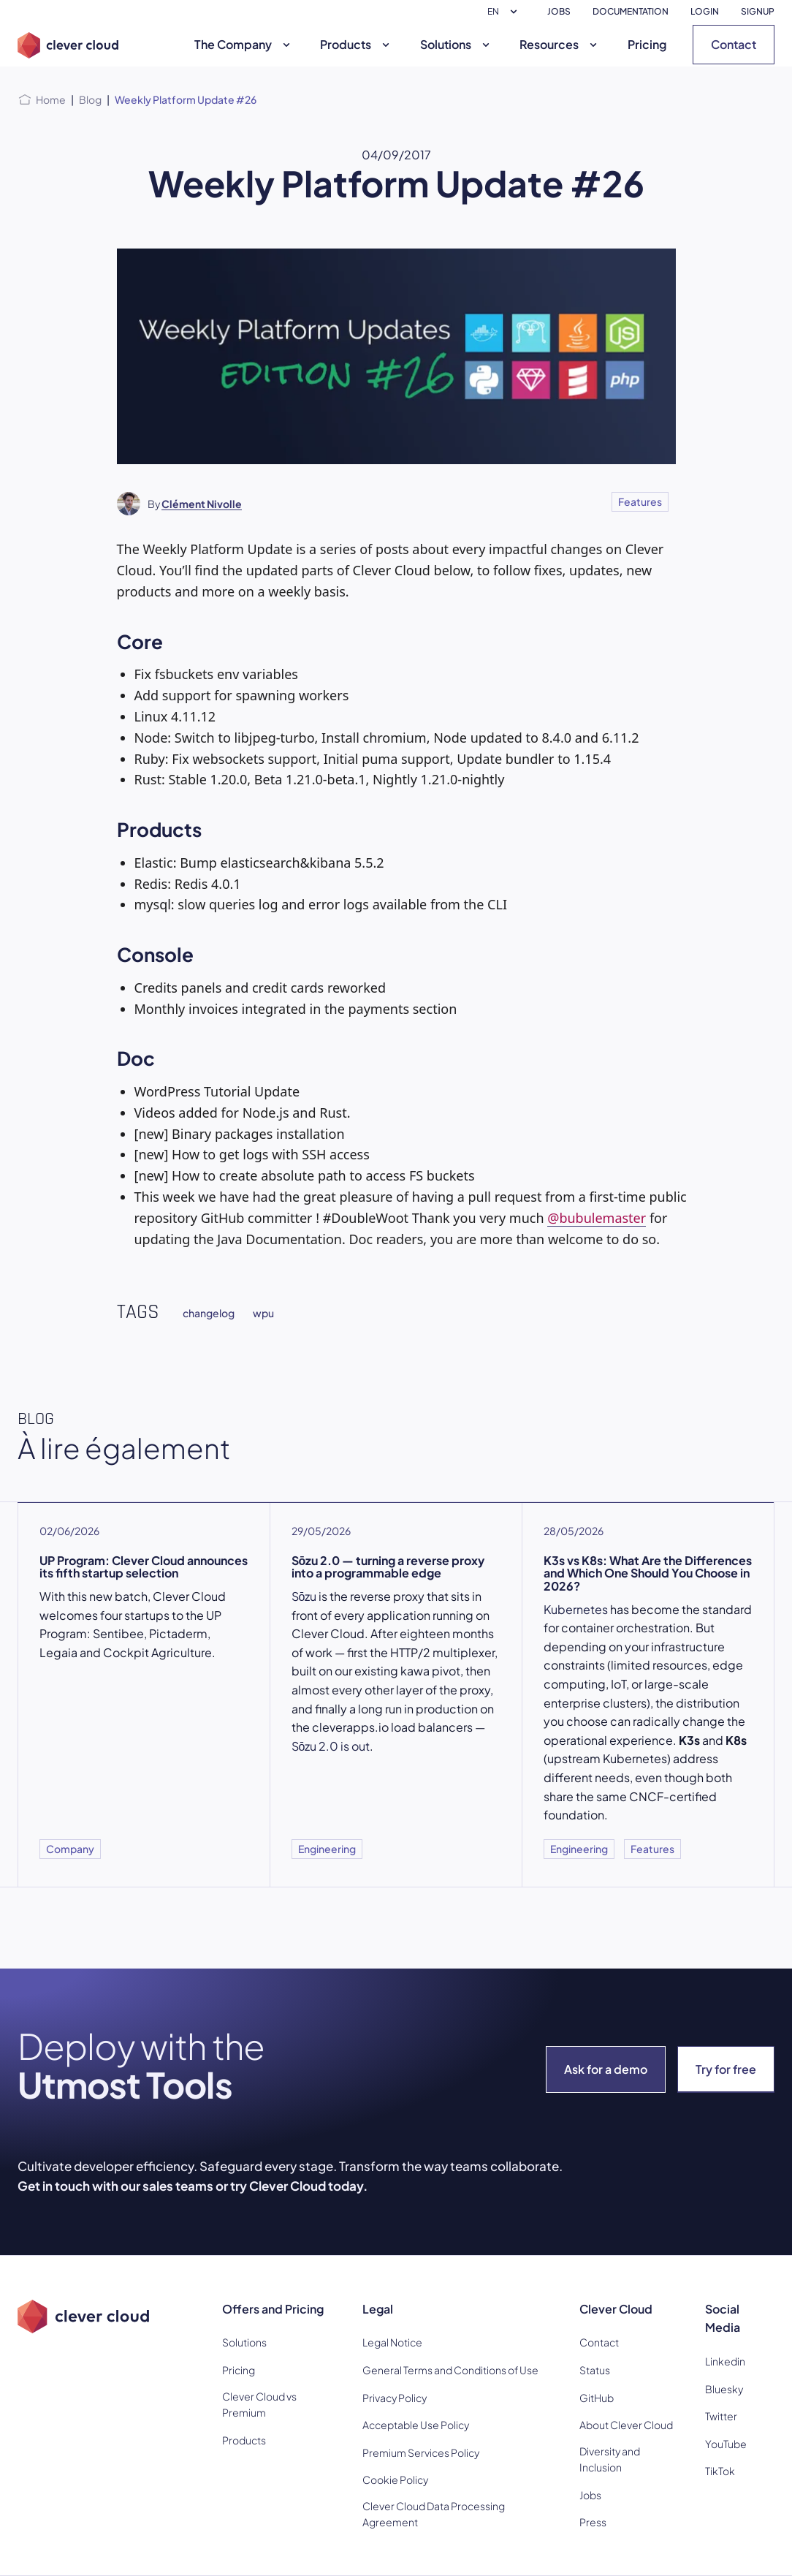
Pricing (647, 44)
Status (594, 2369)
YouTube (726, 2443)
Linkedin (725, 2361)
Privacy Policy (394, 2397)
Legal (377, 2308)
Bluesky (724, 2388)
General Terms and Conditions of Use (450, 2369)
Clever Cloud (615, 2308)
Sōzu (304, 1596)
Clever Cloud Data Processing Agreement (433, 2513)
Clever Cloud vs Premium (259, 2404)
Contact (733, 44)
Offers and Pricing (273, 2308)
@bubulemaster (596, 1218)
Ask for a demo (605, 2069)
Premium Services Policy (420, 2452)
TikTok (720, 2470)
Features (640, 501)
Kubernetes (576, 1609)
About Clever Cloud (626, 2424)
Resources (560, 44)
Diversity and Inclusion (609, 2459)
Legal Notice (392, 2342)
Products (356, 44)
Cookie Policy (395, 2479)
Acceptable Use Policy (415, 2424)
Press (592, 2521)
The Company (244, 44)
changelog (209, 1312)
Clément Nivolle (201, 503)
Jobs (590, 2494)
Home (51, 99)
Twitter (721, 2415)
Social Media (722, 2318)
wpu (263, 1312)
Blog (90, 99)
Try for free (726, 2069)
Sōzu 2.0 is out (331, 1746)
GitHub (596, 2397)
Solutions (456, 44)
